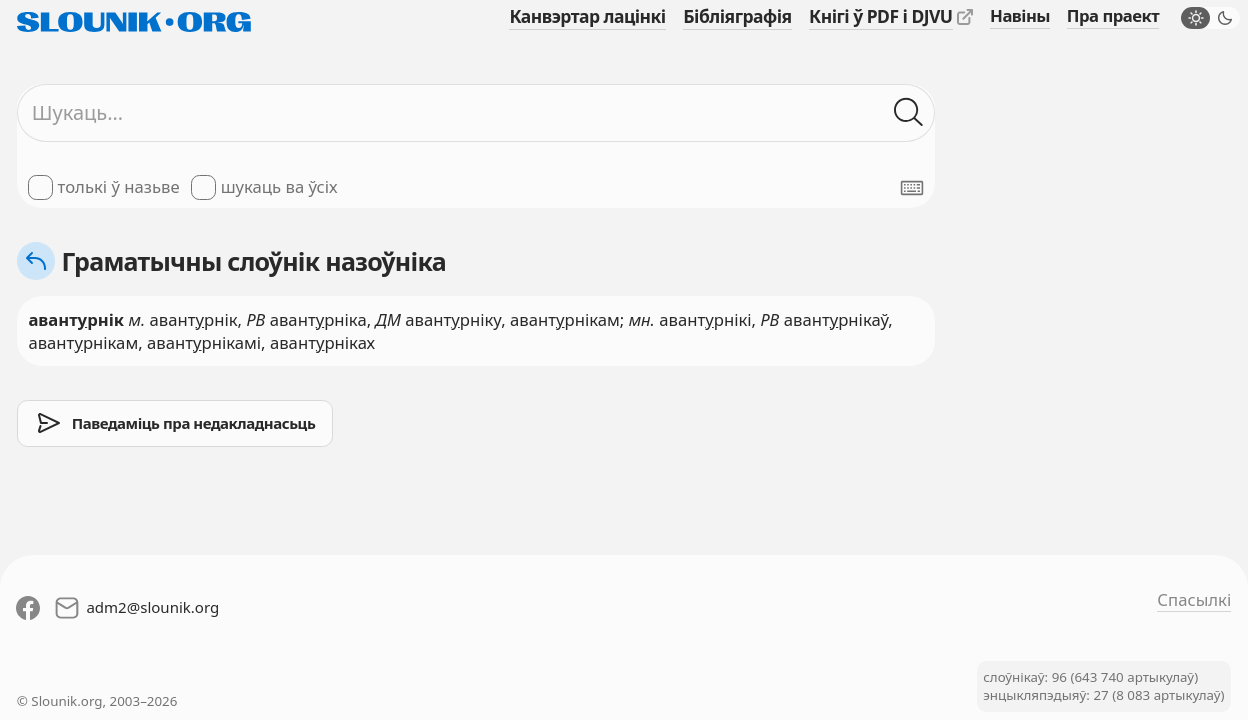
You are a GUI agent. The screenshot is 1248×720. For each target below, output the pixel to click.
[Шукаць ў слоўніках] (908, 112)
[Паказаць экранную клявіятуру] (912, 188)
